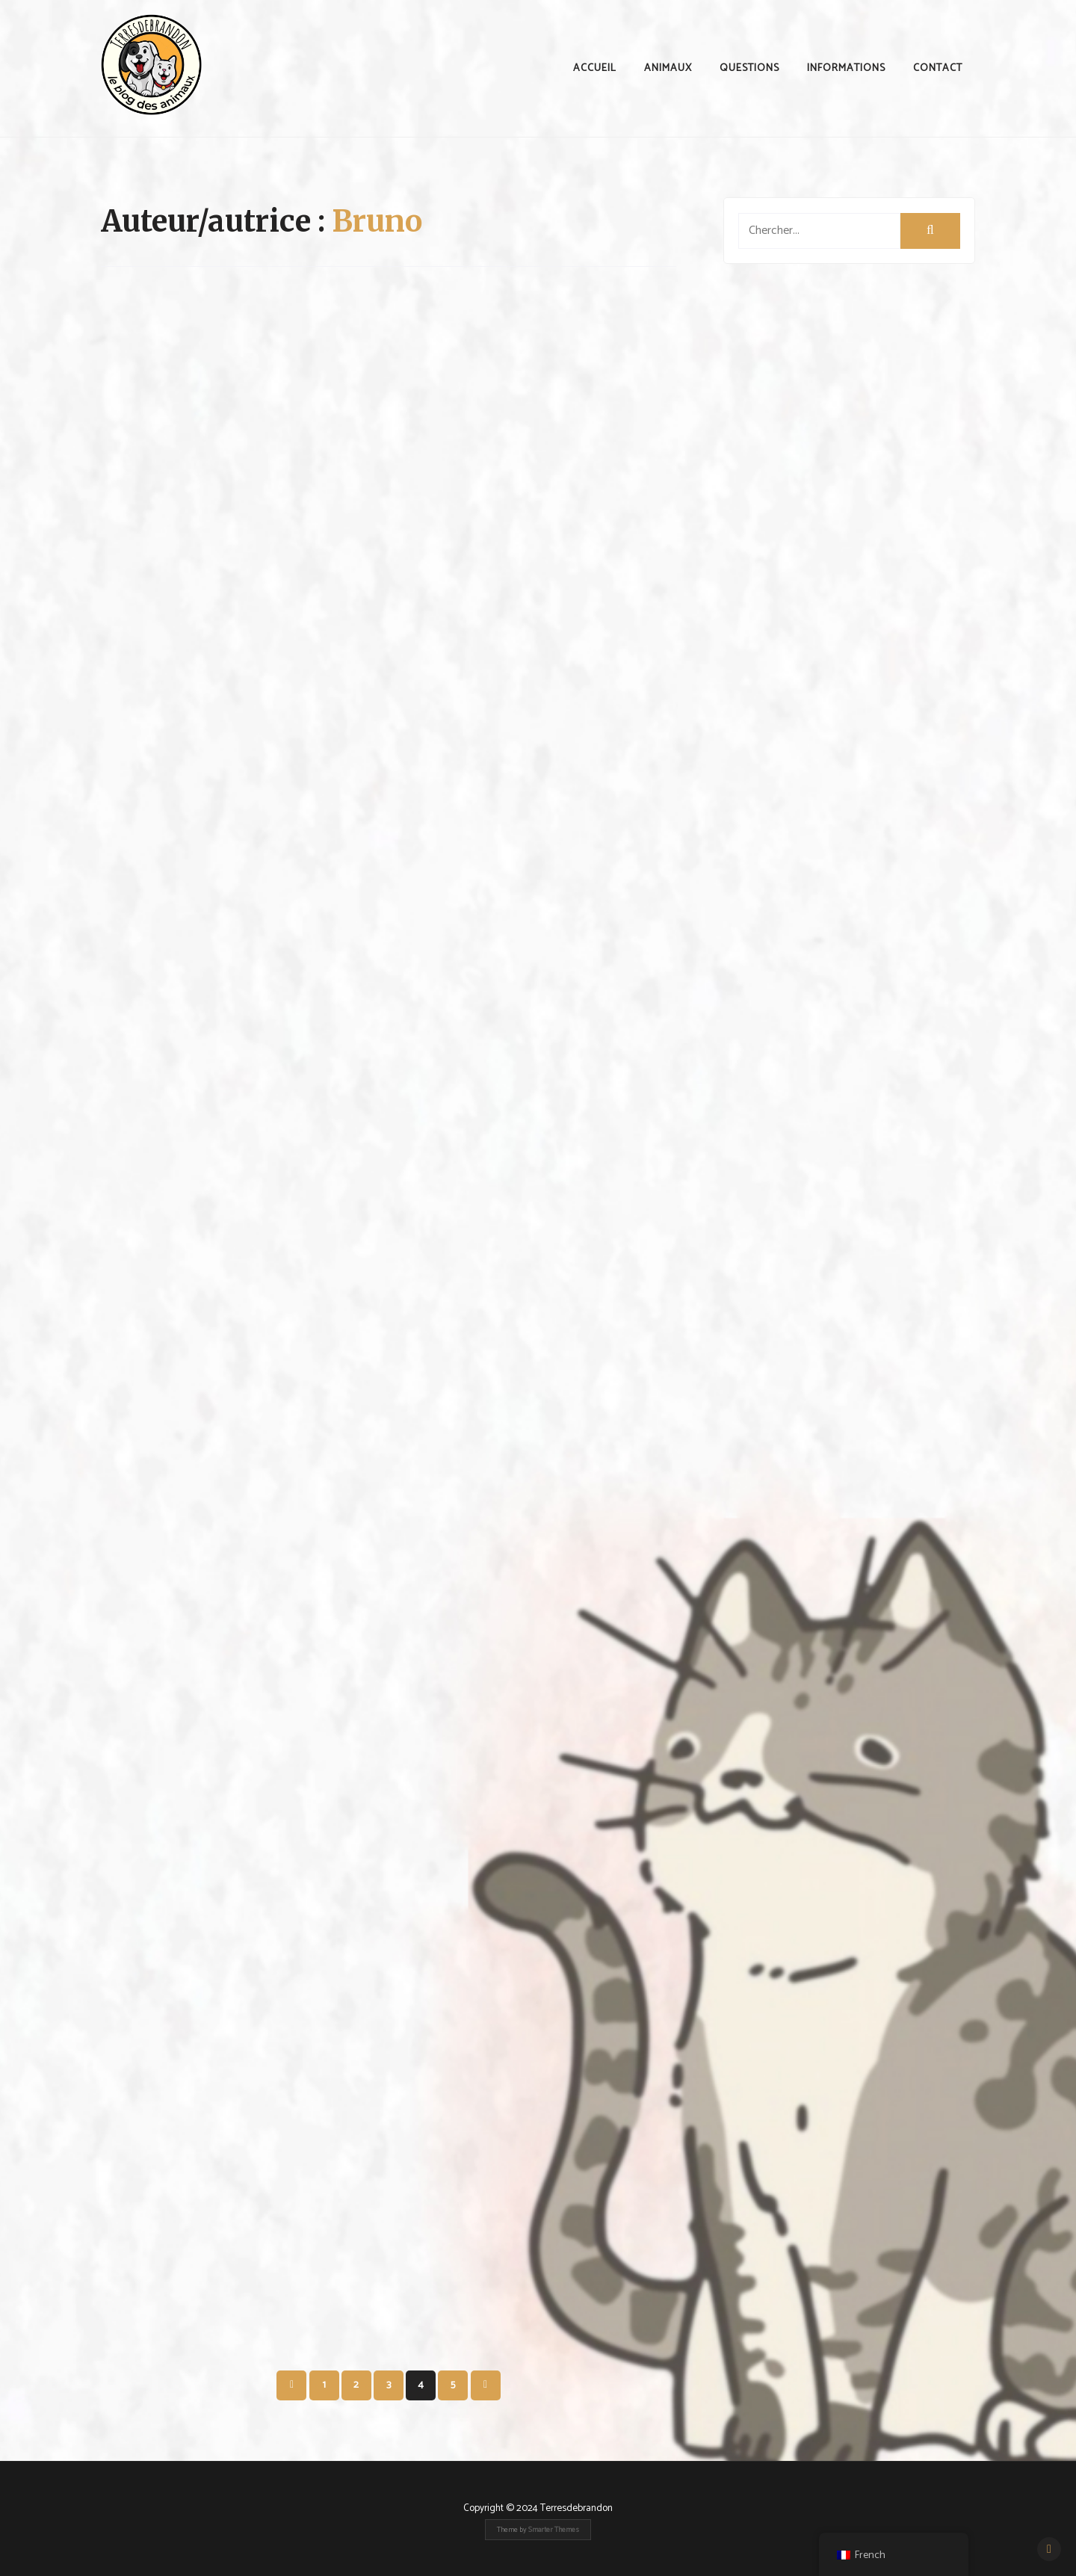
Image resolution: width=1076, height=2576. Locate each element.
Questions (749, 68)
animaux (668, 68)
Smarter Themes (553, 2530)
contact (937, 68)
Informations (846, 68)
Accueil (594, 68)
